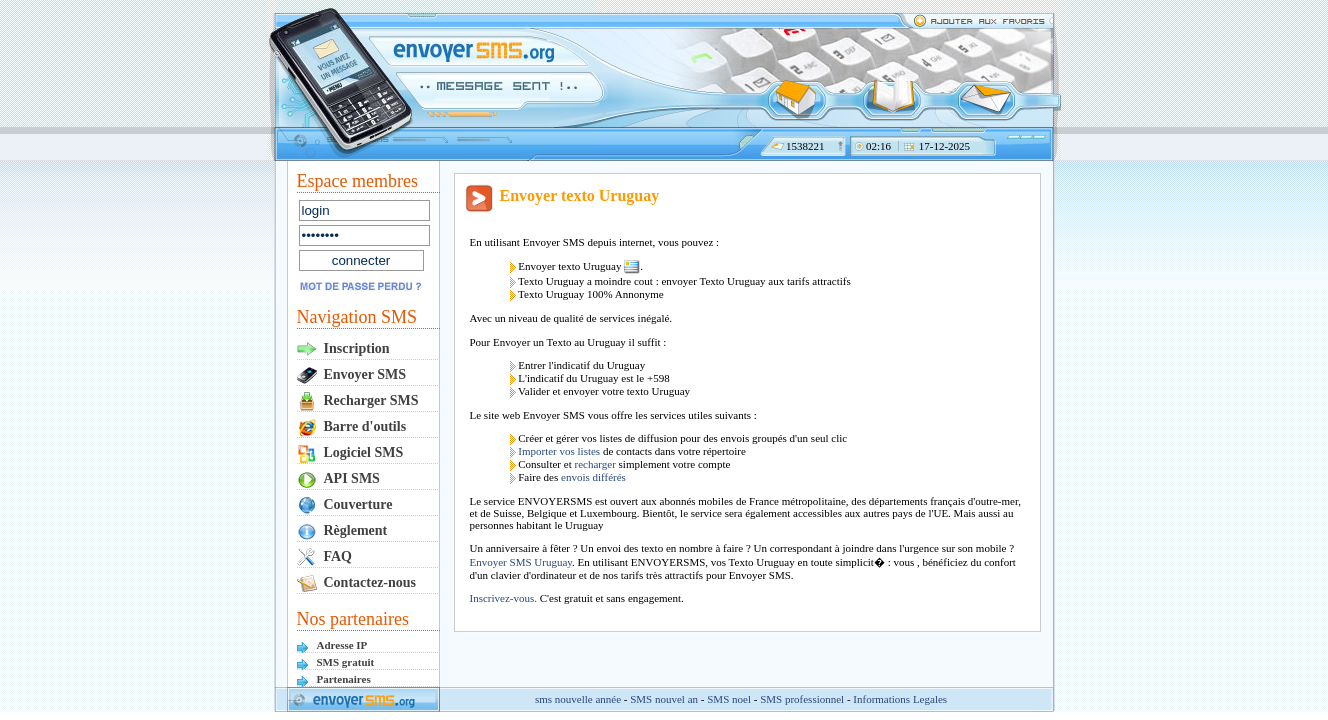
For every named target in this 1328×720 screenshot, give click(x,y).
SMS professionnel (802, 699)
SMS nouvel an (664, 699)
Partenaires (344, 679)
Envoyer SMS (365, 374)
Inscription (357, 348)
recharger (594, 464)
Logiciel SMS (364, 452)
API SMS (352, 478)
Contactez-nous (370, 582)
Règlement (356, 530)
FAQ (338, 556)
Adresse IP (342, 645)
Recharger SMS (371, 400)
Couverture (358, 504)
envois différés (593, 477)
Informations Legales (900, 699)
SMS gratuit (346, 662)
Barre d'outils (365, 426)
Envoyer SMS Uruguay (521, 562)
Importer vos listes (559, 451)
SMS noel (729, 699)
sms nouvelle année (578, 699)
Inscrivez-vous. (505, 598)
